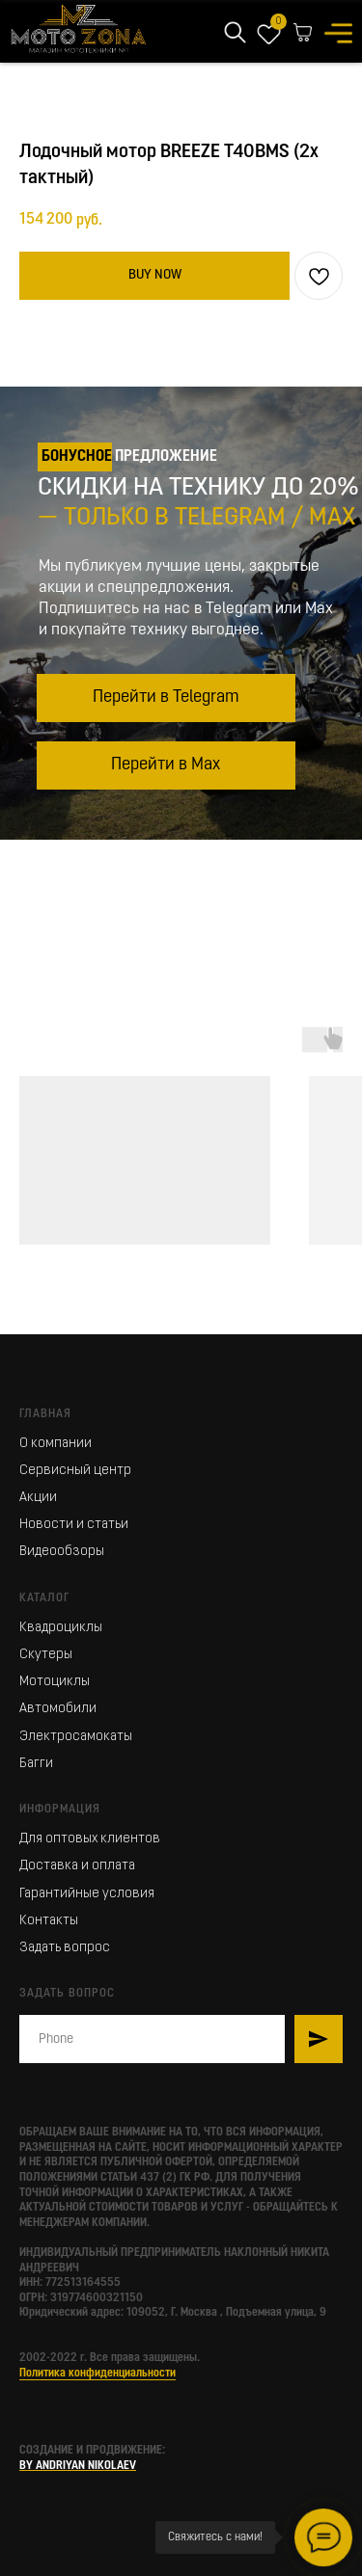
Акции (38, 1497)
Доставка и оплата (77, 1866)
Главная (45, 1414)
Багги (36, 1764)
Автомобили (58, 1709)
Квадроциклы (60, 1628)
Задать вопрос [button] (64, 1948)
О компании (55, 1443)
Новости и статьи (73, 1524)
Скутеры (45, 1655)
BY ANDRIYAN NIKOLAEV (77, 2466)
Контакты (48, 1921)
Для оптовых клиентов (89, 1839)
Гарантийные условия (86, 1894)
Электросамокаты (75, 1737)
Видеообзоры (61, 1551)
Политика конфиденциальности (97, 2373)
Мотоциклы (54, 1682)
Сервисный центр (75, 1470)
